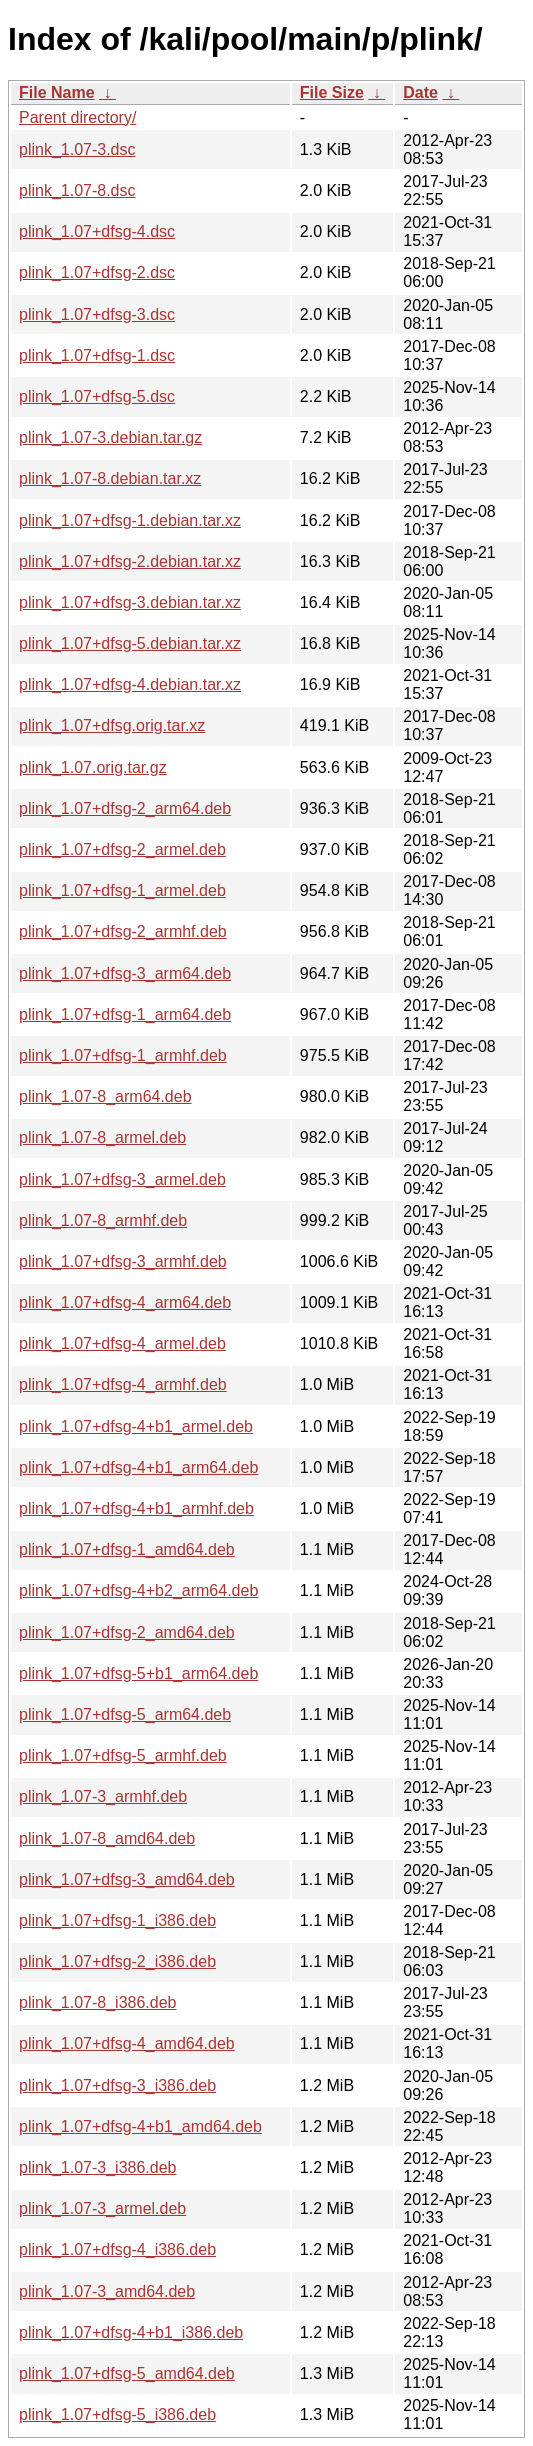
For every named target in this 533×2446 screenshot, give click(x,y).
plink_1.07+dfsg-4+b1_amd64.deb (140, 2126)
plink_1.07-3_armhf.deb (103, 1796)
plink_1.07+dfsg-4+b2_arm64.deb (138, 1590)
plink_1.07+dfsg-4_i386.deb (117, 2249)
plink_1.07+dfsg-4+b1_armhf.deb (136, 1508)
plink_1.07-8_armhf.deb (103, 1220)
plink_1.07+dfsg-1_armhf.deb (123, 1055)
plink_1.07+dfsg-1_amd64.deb (127, 1549)
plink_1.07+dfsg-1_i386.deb (117, 1920)
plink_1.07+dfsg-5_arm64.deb (125, 1714)
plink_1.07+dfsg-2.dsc (97, 272)
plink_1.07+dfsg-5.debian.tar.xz (130, 643)
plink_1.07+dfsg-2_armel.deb (122, 849)
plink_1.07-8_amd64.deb (107, 1838)
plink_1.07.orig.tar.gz (93, 767)
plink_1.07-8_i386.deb (97, 2002)
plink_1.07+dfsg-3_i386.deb (117, 2085)
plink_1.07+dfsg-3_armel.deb (122, 1179)
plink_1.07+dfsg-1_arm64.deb (125, 1014)
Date (420, 92)
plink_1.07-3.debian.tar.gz (110, 437)
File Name (57, 92)
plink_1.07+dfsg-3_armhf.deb (123, 1261)
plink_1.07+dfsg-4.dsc (97, 231)
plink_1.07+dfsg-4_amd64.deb (127, 2043)
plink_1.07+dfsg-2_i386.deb (117, 1961)
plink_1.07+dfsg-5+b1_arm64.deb (138, 1673)
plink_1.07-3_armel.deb (102, 2208)
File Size (332, 92)
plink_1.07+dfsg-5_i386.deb (117, 2414)
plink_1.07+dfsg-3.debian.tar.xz (130, 602)
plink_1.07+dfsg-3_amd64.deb (127, 1879)
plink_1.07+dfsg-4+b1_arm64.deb (138, 1467)
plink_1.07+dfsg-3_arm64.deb (125, 973)
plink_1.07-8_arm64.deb (105, 1096)
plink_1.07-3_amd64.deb (107, 2291)
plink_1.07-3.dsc (77, 149)
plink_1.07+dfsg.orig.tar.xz (112, 725)
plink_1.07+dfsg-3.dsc (97, 314)
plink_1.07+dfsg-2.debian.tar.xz (130, 561)
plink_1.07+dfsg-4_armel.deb (122, 1343)
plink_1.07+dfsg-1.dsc (97, 355)
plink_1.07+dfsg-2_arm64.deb (125, 808)
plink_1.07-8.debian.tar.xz (110, 478)
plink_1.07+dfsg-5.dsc (97, 396)
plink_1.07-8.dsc (77, 190)
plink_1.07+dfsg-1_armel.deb (122, 890)
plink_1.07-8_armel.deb (102, 1137)
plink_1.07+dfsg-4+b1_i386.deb (131, 2332)
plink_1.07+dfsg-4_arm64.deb (125, 1302)
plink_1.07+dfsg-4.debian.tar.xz (130, 684)
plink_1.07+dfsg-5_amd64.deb (127, 2373)
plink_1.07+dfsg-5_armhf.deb (123, 1755)
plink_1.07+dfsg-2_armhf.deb (123, 931)
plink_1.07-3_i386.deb (97, 2167)
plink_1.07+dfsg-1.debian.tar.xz (130, 520)
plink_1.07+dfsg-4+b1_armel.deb (136, 1426)
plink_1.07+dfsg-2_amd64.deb (127, 1632)
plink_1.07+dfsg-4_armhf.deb (123, 1384)
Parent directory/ (77, 117)
